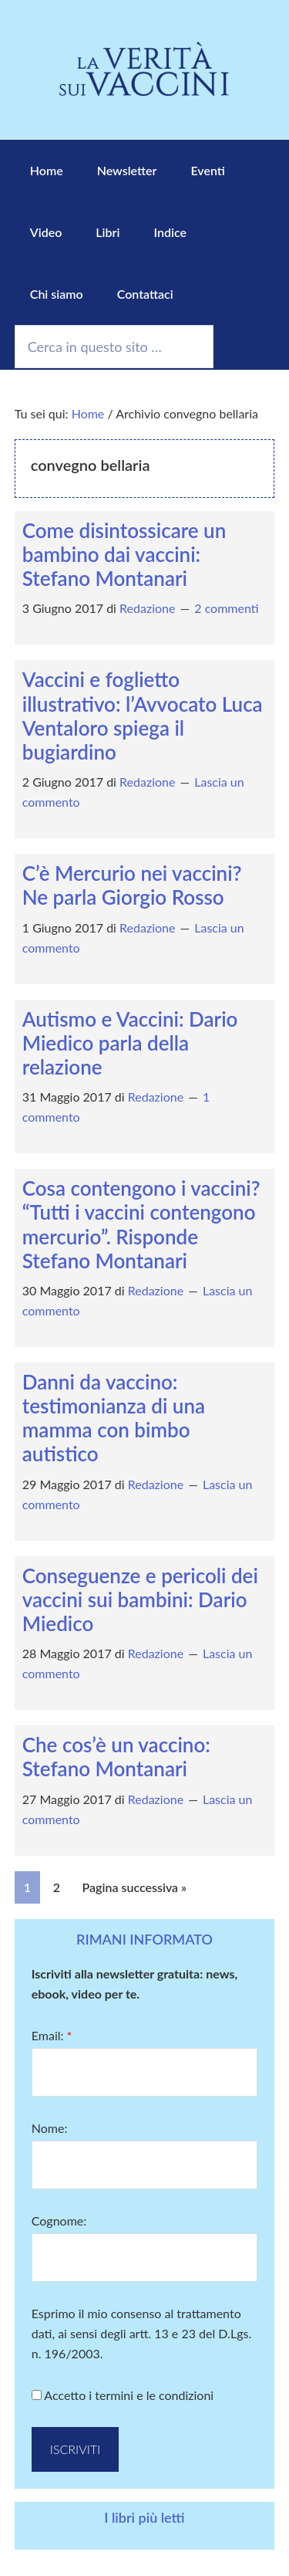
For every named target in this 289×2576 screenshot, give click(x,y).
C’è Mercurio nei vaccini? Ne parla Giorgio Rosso (132, 885)
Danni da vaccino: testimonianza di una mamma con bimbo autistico (113, 1418)
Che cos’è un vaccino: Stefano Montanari (116, 1756)
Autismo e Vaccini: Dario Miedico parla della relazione (130, 1043)
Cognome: (59, 2220)
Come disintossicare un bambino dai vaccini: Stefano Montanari (124, 554)
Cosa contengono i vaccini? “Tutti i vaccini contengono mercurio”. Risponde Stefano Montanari (141, 1224)
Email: (52, 2035)
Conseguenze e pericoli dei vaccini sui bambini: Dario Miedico (140, 1599)
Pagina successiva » (134, 1887)
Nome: (50, 2128)
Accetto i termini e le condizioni (122, 2395)
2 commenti (226, 608)
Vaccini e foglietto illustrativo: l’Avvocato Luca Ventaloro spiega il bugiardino (142, 715)
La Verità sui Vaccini (144, 69)
